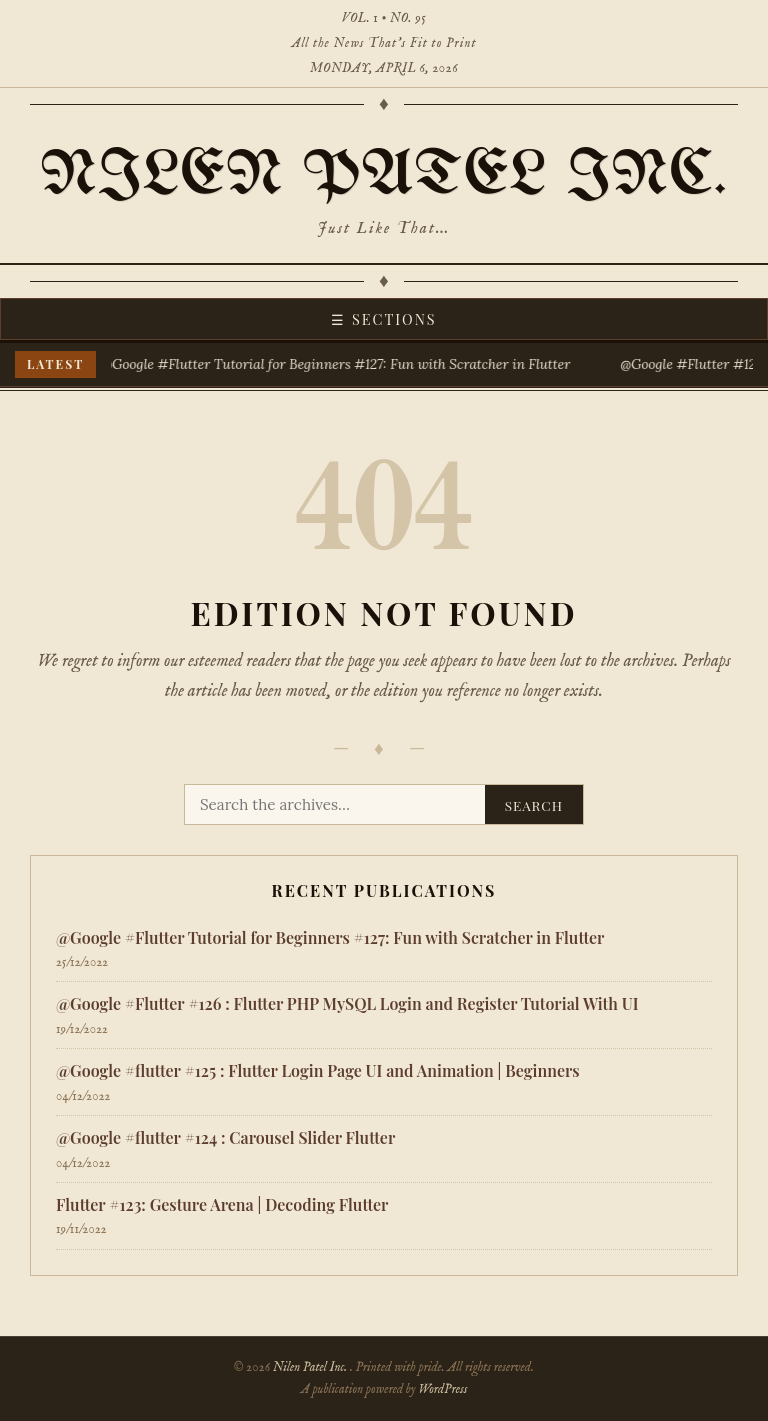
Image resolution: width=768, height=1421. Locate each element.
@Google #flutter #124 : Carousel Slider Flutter (225, 1137)
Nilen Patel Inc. (384, 176)
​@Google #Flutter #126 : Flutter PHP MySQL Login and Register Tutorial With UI (347, 1003)
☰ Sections (383, 319)
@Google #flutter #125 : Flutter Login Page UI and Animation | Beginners (318, 1070)
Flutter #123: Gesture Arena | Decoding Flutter (222, 1204)
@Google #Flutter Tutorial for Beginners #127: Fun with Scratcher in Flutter (337, 364)
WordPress (442, 1389)
